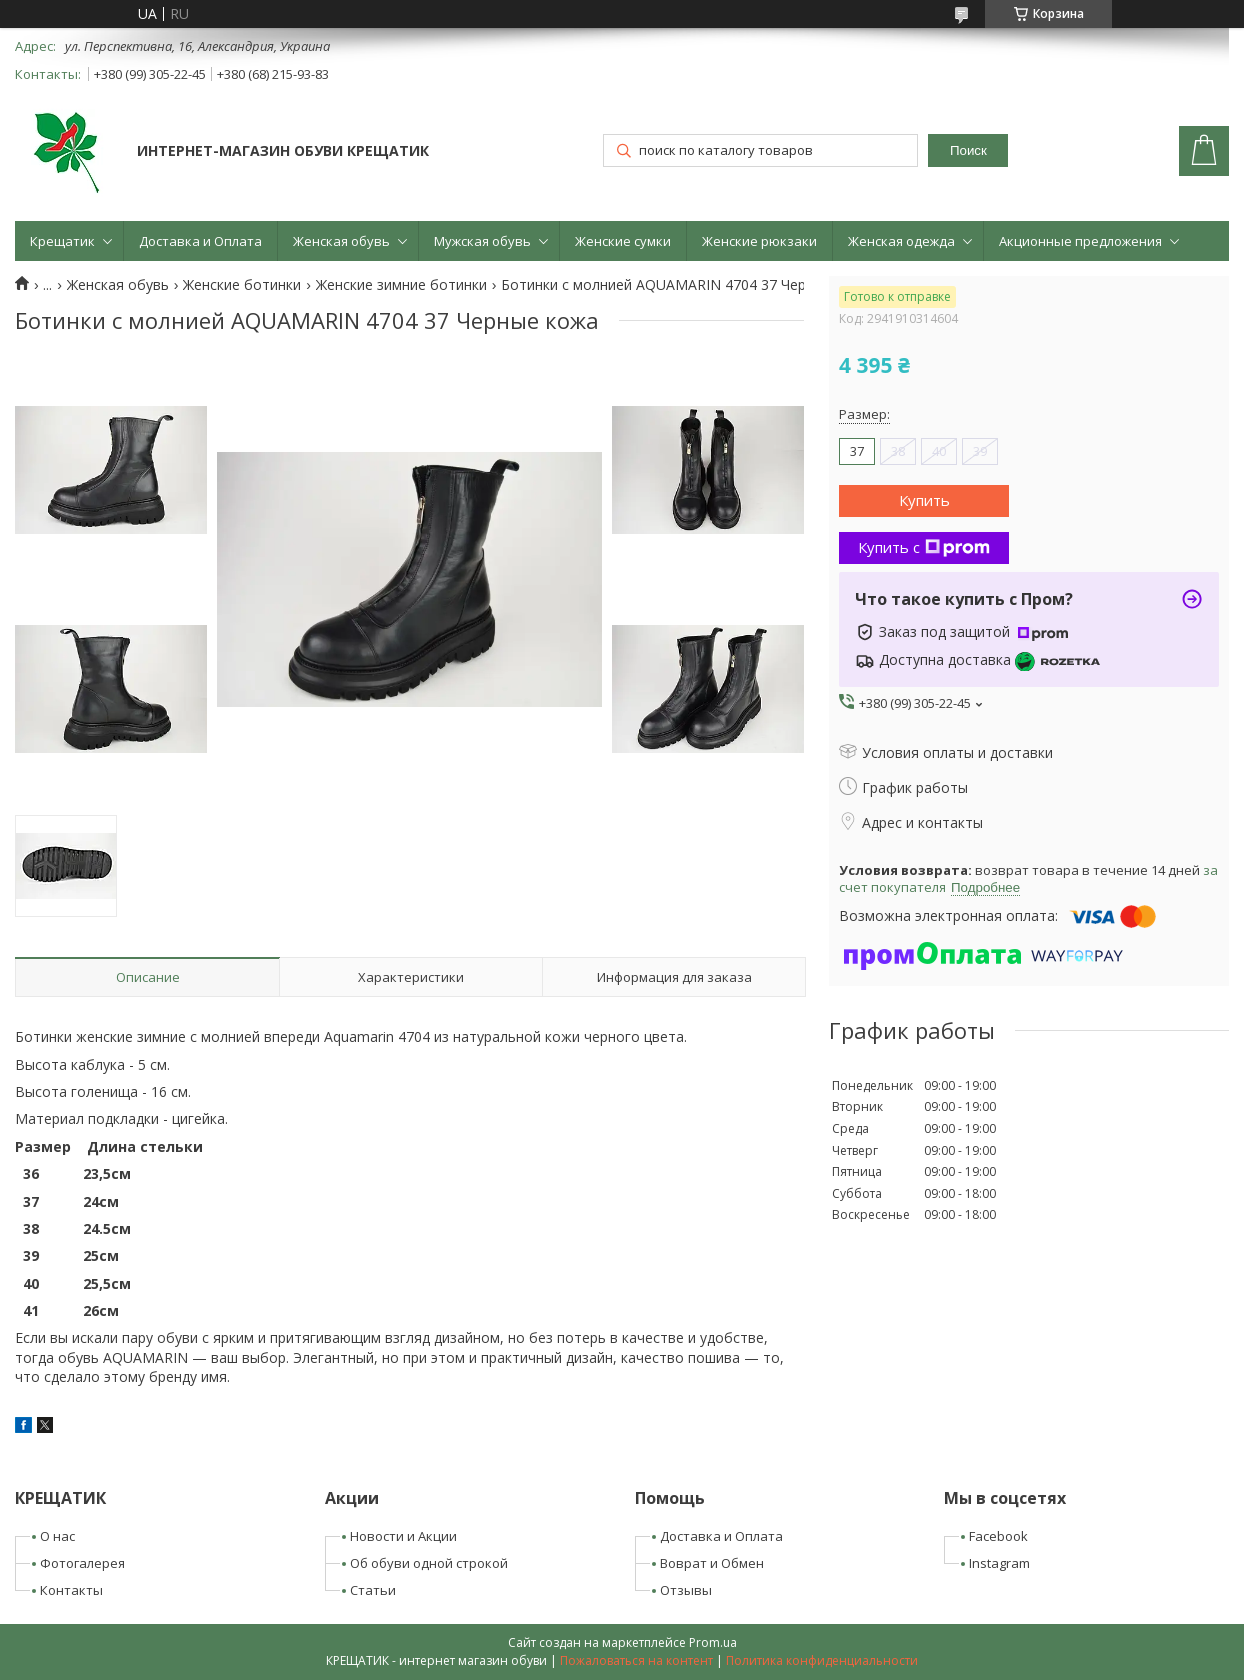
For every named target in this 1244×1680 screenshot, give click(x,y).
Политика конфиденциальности (822, 1660)
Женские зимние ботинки (401, 285)
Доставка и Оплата (200, 241)
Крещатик (62, 241)
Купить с (924, 547)
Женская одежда (901, 241)
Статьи (373, 1590)
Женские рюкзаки (759, 241)
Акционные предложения (1080, 241)
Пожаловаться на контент (636, 1660)
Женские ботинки (242, 285)
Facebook (998, 1536)
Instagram (999, 1563)
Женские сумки (623, 241)
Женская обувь (341, 241)
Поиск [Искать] (968, 150)
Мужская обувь (482, 241)
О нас (57, 1536)
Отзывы (686, 1590)
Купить (924, 500)
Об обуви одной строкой (429, 1563)
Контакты (71, 1590)
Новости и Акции (403, 1536)
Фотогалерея (82, 1563)
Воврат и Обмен (712, 1563)
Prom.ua (713, 1642)
